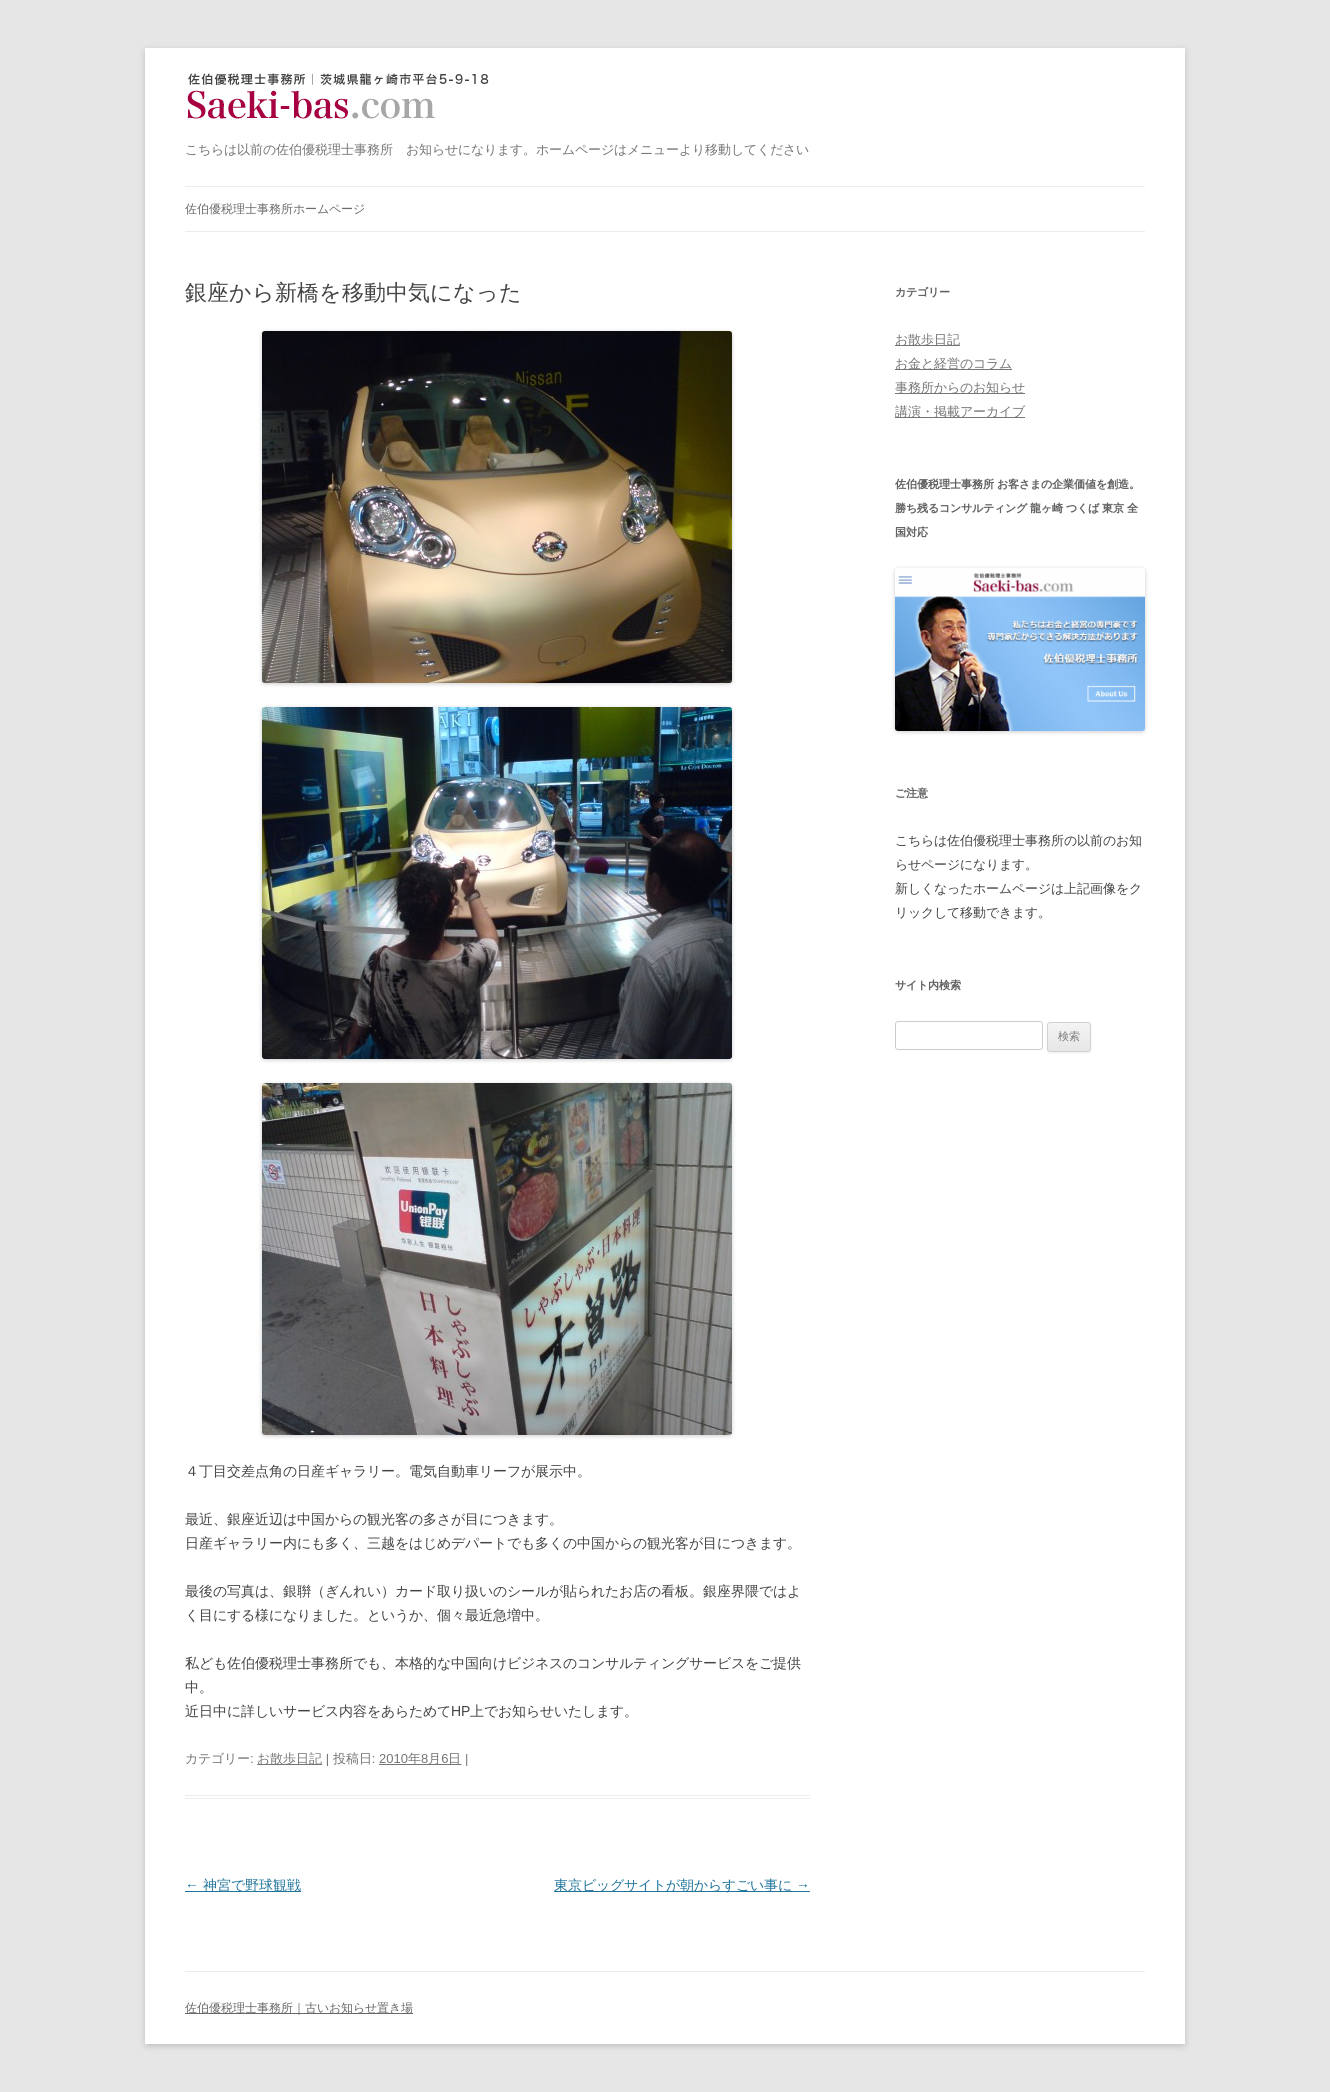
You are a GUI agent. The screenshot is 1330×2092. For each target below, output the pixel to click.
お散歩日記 (289, 1758)
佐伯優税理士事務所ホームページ (275, 209)
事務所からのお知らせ (960, 387)
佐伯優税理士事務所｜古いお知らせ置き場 (344, 97)
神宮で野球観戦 (243, 1885)
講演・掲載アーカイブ (960, 411)
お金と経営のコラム (953, 363)
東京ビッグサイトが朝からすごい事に (682, 1885)
